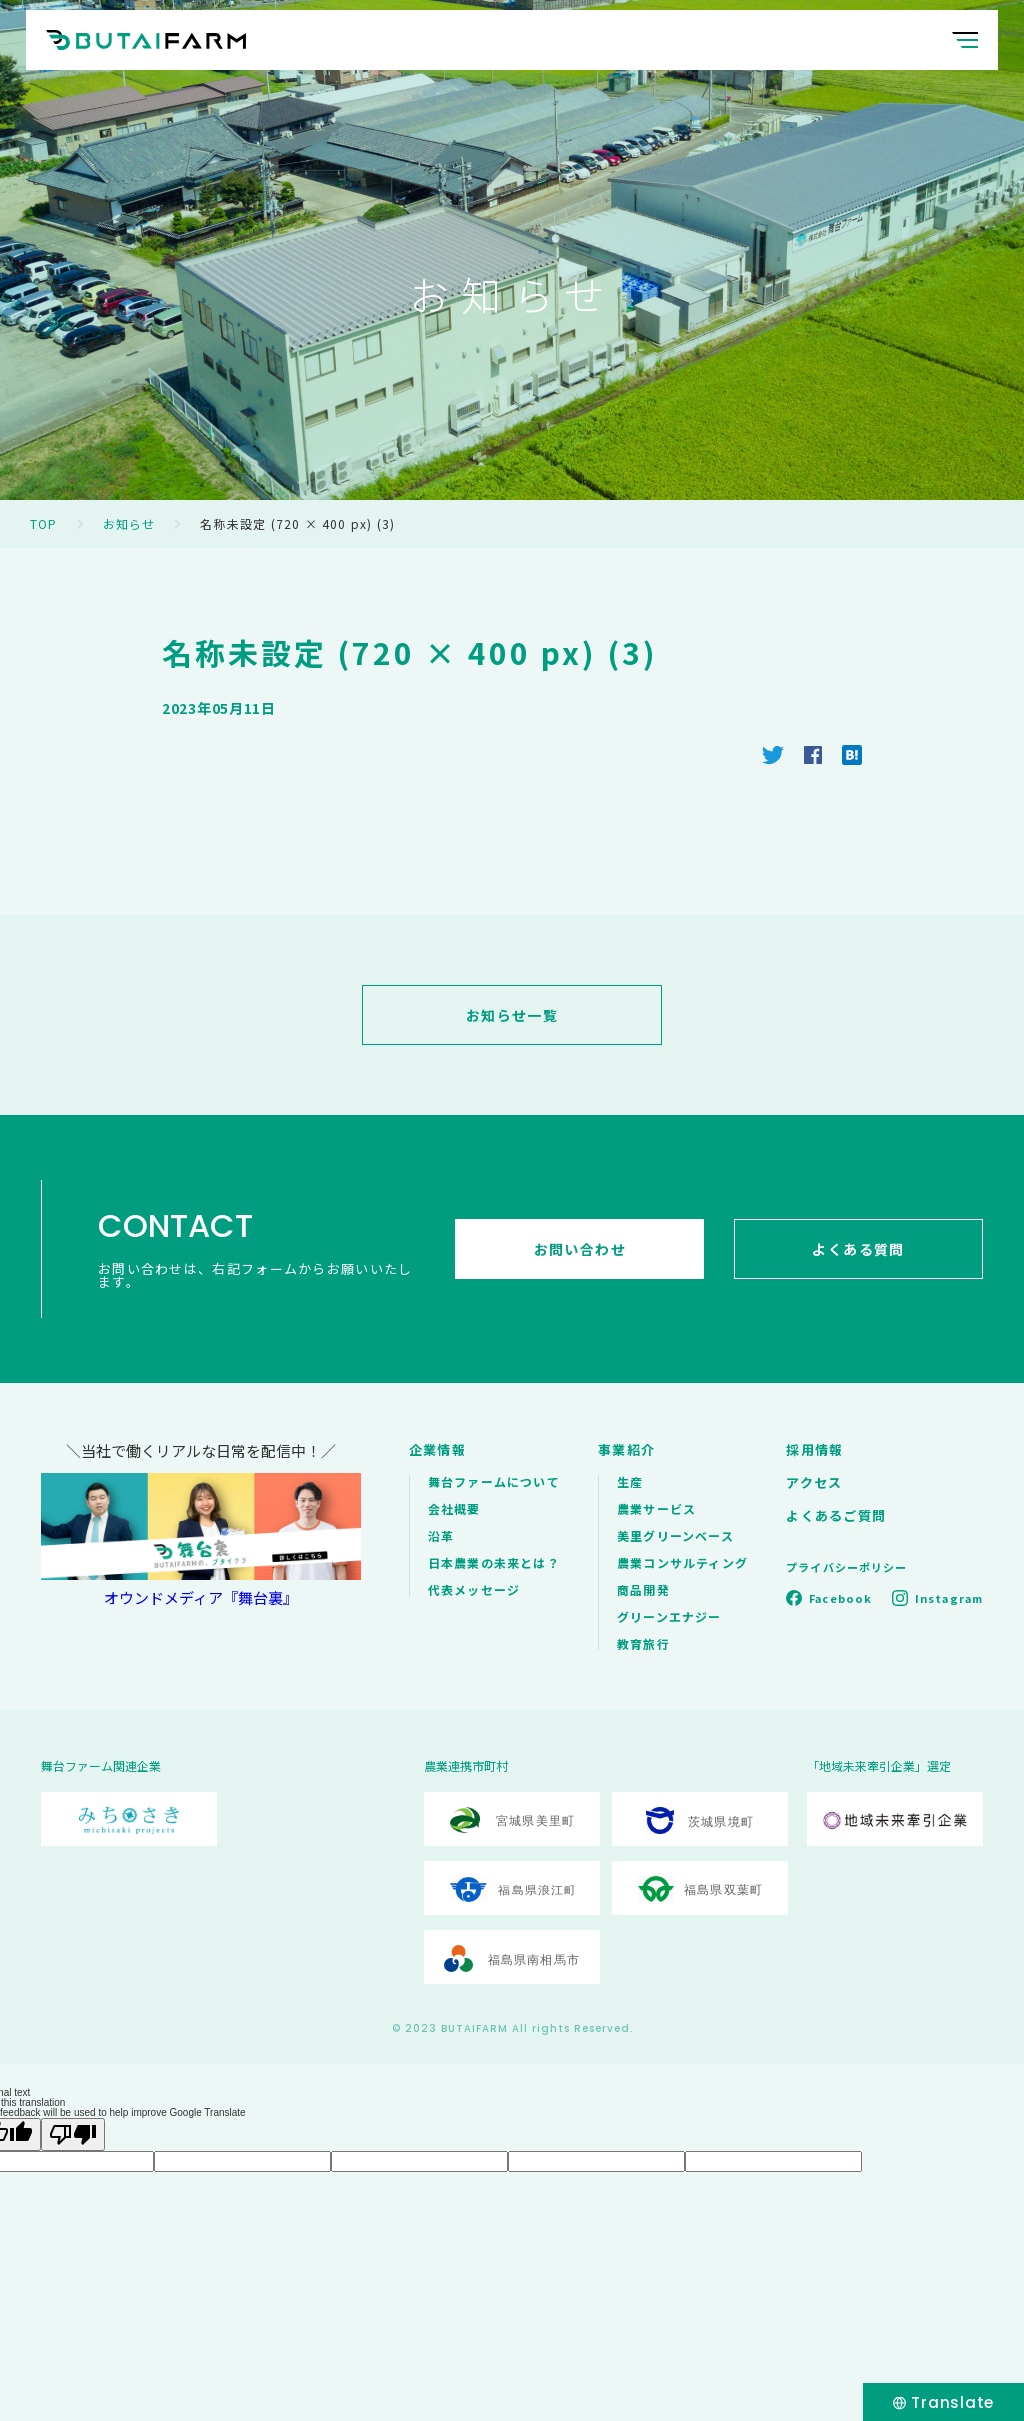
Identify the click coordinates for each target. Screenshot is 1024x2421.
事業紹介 (626, 1449)
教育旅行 (643, 1643)
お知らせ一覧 (512, 1015)
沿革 (441, 1535)
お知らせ (129, 523)
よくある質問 (858, 1249)
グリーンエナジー (669, 1616)
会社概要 (454, 1508)
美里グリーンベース (675, 1535)
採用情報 (814, 1449)
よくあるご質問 (836, 1515)
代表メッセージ (474, 1589)
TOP (44, 523)
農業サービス (656, 1508)
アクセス (814, 1482)
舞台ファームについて (494, 1481)
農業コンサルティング (682, 1562)
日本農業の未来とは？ (494, 1562)
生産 (630, 1481)
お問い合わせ (580, 1249)
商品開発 (643, 1589)
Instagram (949, 1598)
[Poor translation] (73, 2134)
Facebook (840, 1598)
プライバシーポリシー (846, 1567)
